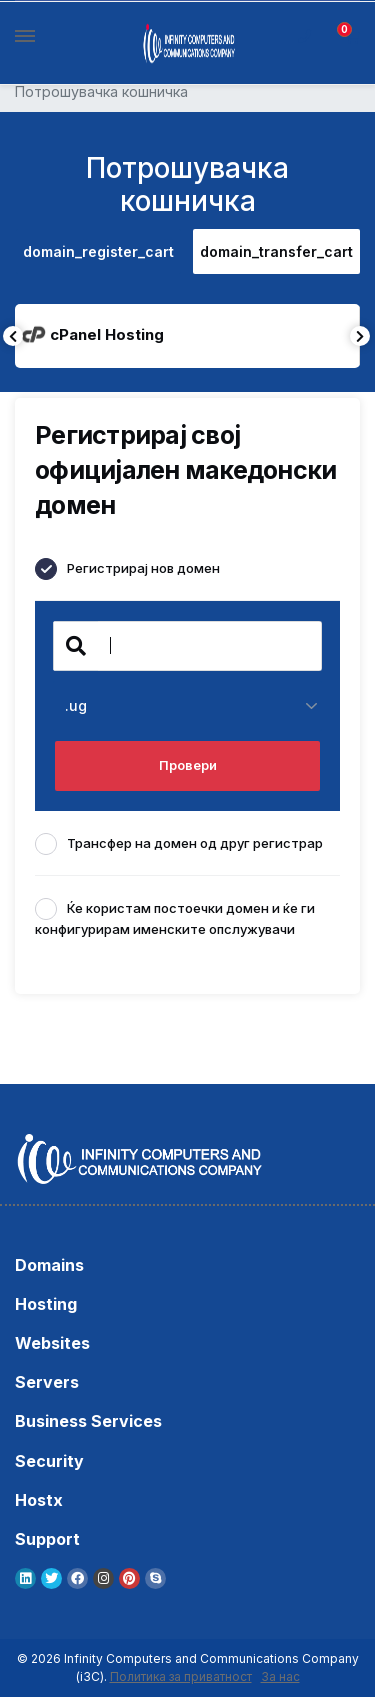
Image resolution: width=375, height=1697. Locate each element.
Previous (13, 336)
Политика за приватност (181, 1676)
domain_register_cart (98, 251)
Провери (188, 765)
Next (360, 336)
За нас (280, 1676)
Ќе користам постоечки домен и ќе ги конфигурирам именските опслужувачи (175, 917)
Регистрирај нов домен (127, 569)
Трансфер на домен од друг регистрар (179, 844)
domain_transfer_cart (276, 251)
